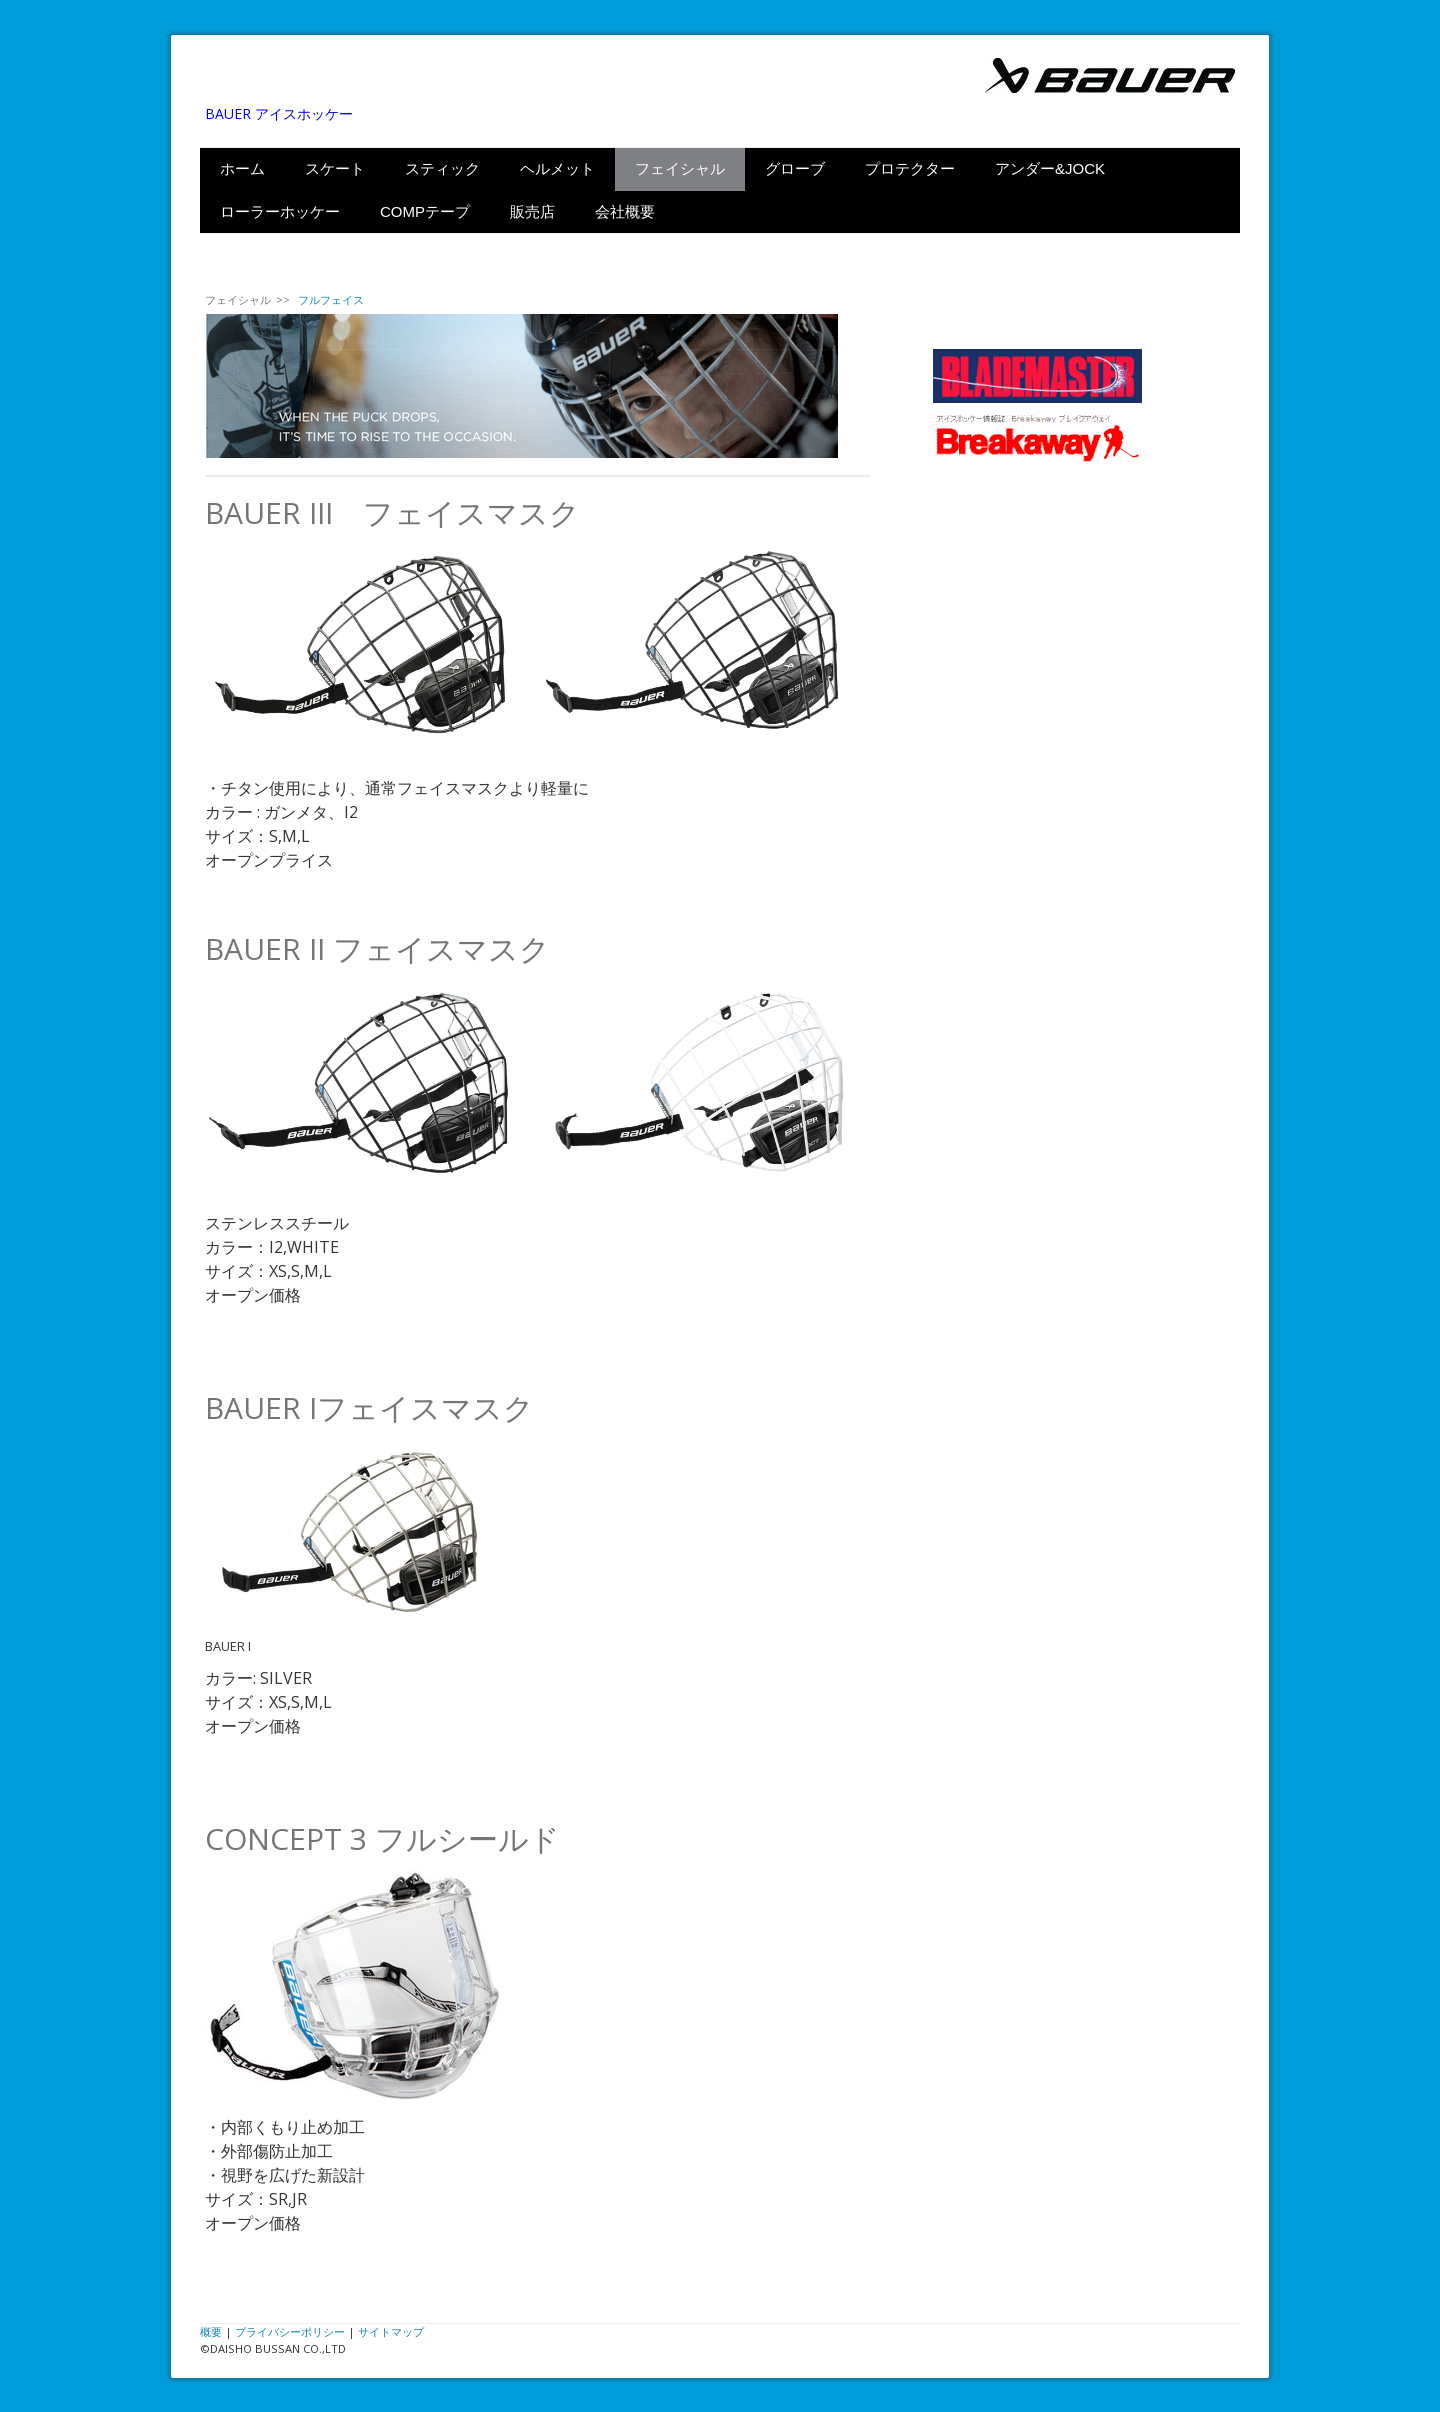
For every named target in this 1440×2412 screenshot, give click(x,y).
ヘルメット (557, 168)
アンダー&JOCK (1050, 168)
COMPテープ (425, 211)
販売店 (532, 211)
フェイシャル (680, 168)
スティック (442, 168)
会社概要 (625, 211)
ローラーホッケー (280, 211)
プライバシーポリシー (290, 2331)
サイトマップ (391, 2331)
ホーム (242, 168)
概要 (211, 2331)
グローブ (795, 168)
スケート (335, 168)
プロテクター (910, 168)
